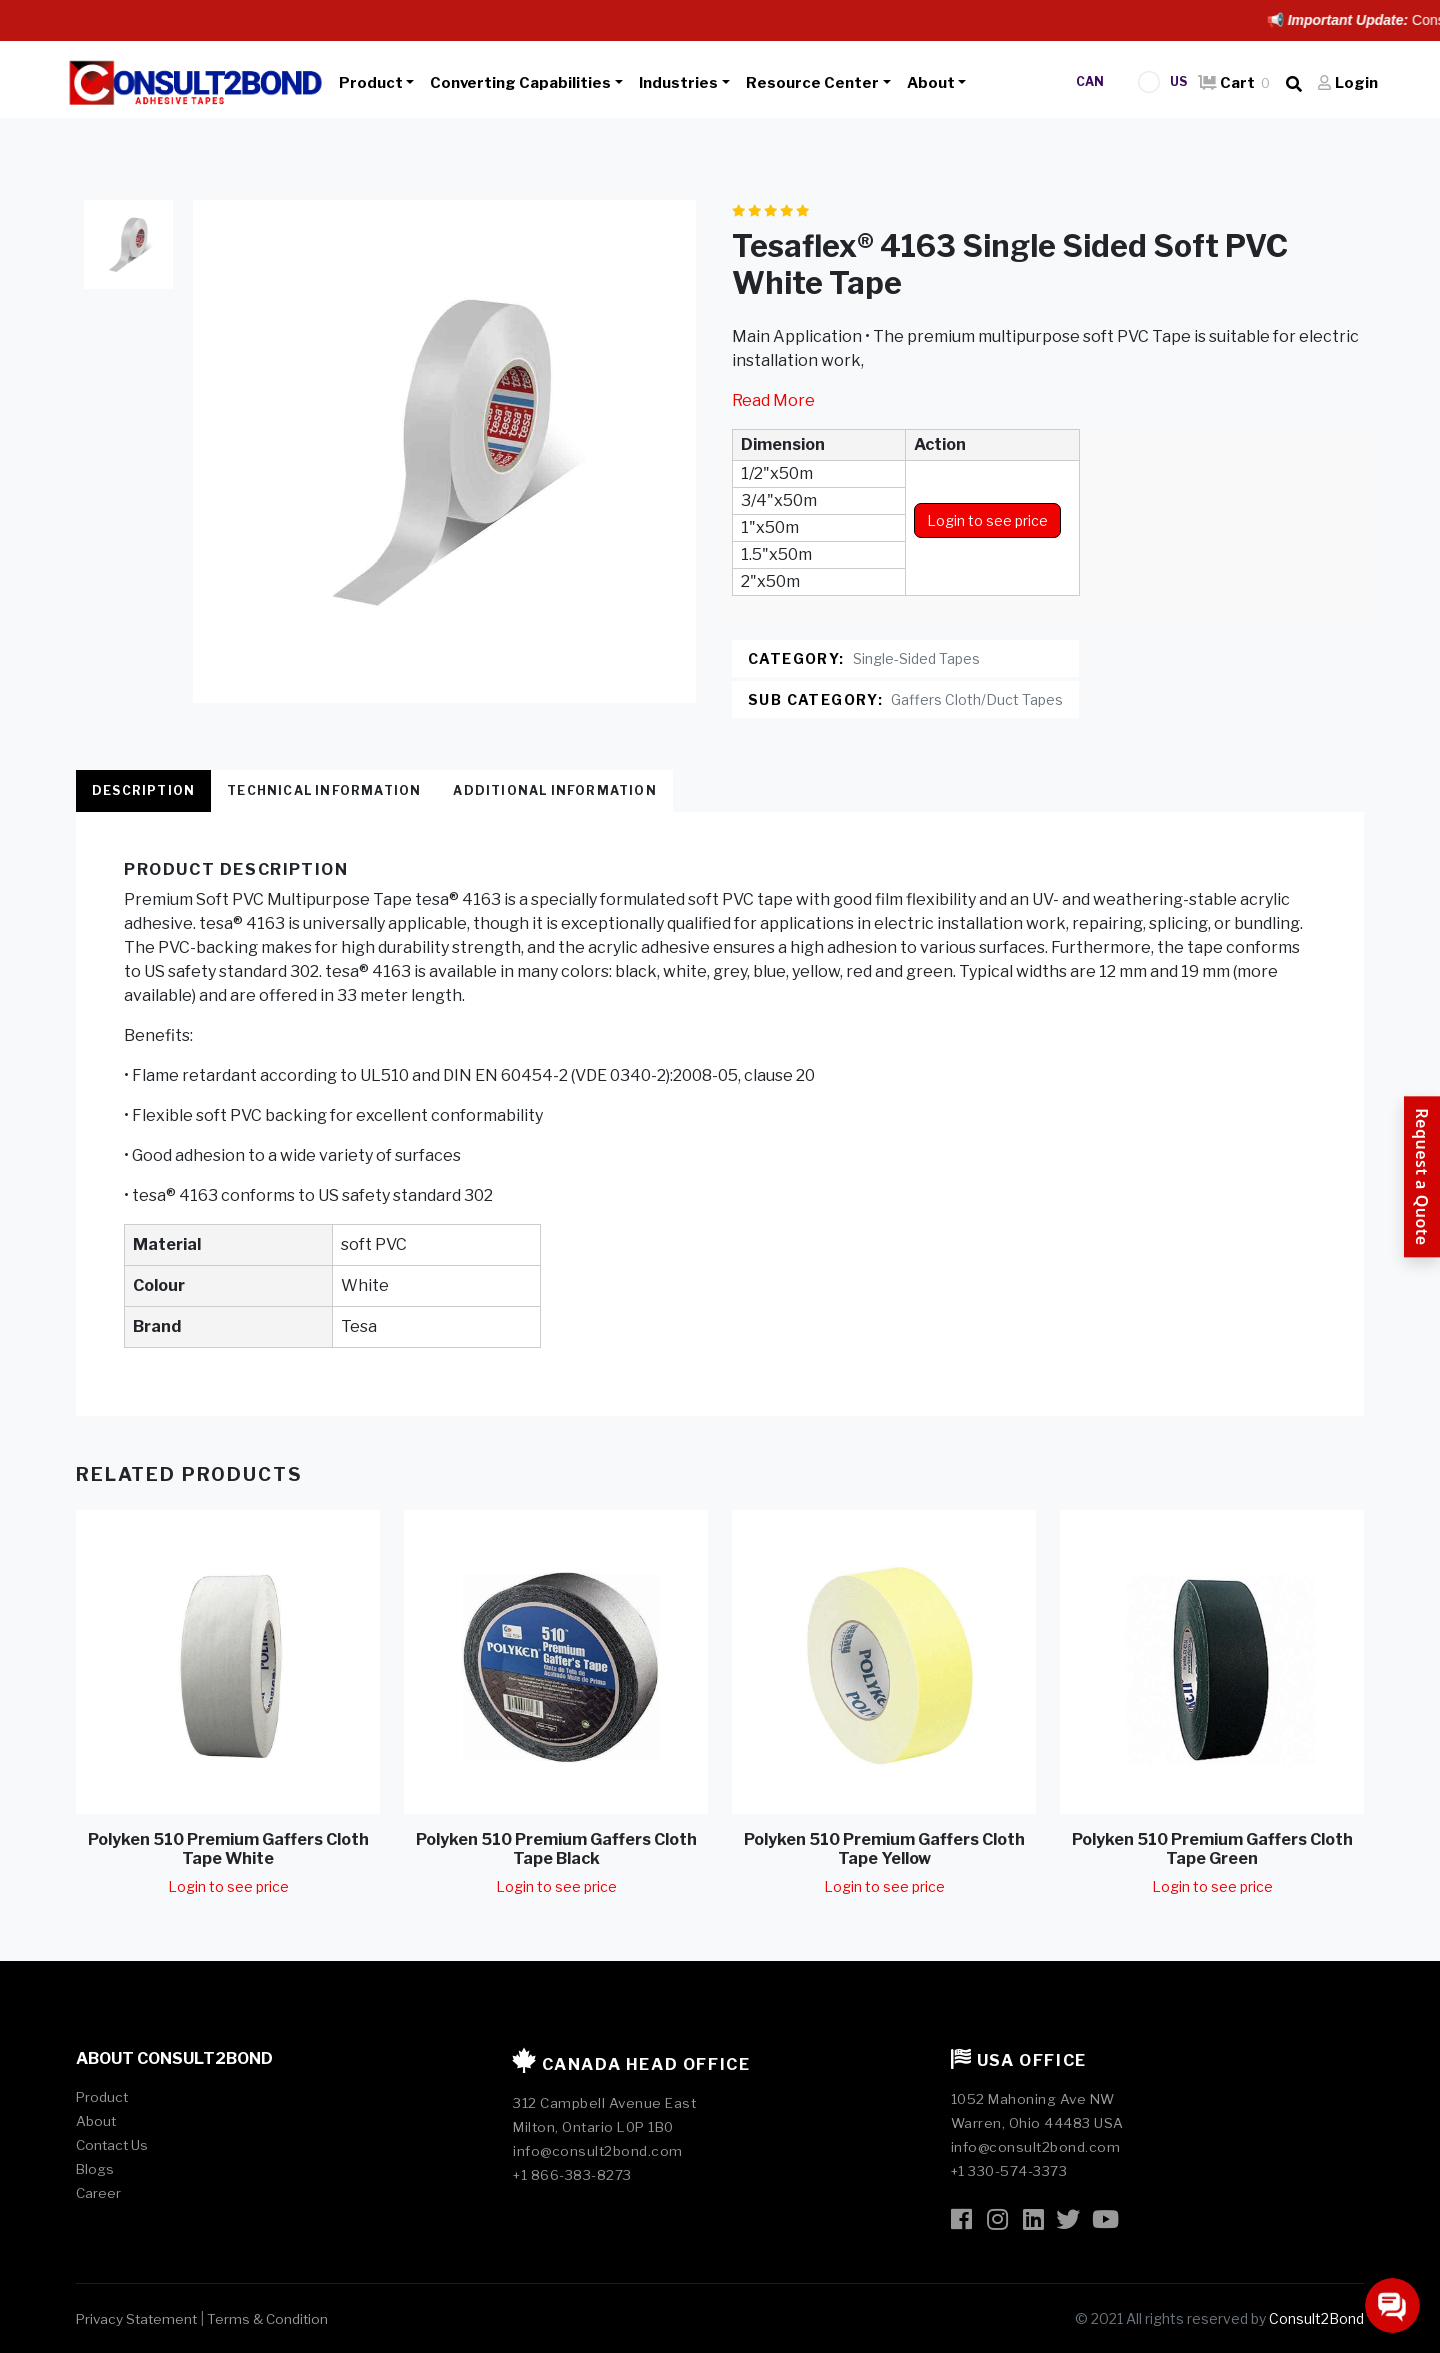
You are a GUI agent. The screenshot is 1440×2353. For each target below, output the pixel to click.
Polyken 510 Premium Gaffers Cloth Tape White (228, 1849)
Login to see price (987, 520)
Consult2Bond (1316, 2318)
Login (1348, 83)
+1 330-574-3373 (1009, 2171)
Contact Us (112, 2145)
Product (371, 83)
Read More (773, 400)
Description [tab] (143, 790)
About (931, 83)
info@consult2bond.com (598, 2151)
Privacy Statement (136, 2319)
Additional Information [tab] (554, 790)
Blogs (95, 2169)
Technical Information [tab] (324, 790)
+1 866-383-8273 (572, 2175)
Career (98, 2193)
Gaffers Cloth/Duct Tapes (977, 699)
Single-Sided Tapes (916, 658)
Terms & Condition (267, 2319)
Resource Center (812, 83)
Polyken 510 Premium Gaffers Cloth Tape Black (556, 1849)
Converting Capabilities (520, 83)
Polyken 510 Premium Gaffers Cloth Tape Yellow (884, 1849)
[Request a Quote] (1422, 1176)
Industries (678, 83)
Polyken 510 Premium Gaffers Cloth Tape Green (1212, 1849)
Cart (1234, 83)
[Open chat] (1392, 2305)
